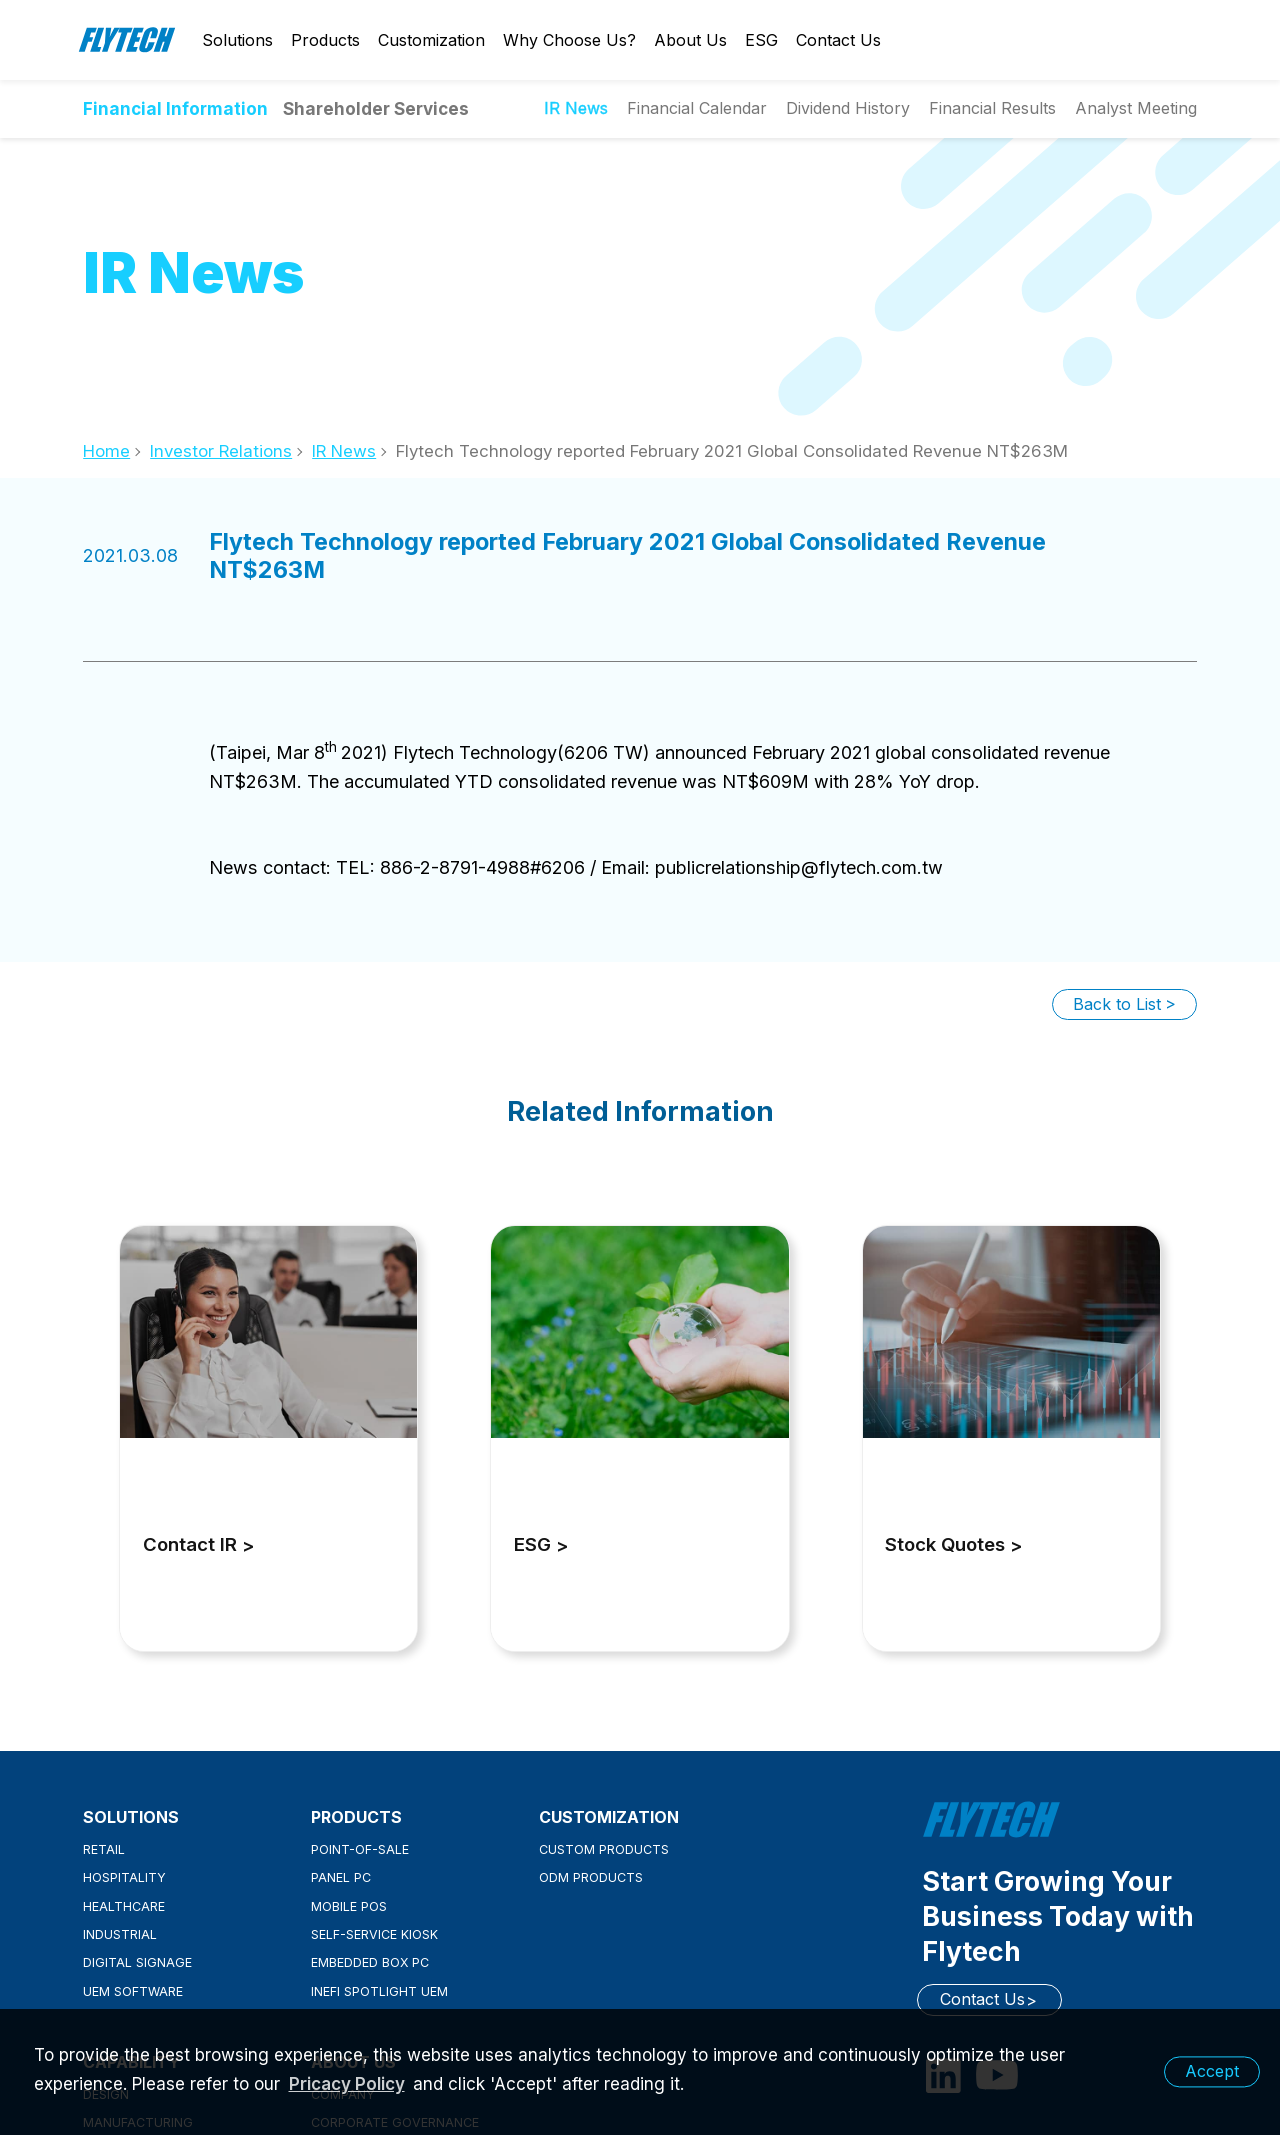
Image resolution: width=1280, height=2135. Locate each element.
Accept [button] (1212, 2071)
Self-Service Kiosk (374, 1934)
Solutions (237, 40)
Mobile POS (349, 1906)
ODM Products (591, 1877)
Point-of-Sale (360, 1849)
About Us (690, 40)
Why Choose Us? (569, 40)
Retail (104, 1849)
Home (106, 451)
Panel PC (341, 1877)
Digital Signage (137, 1962)
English (1147, 40)
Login (1112, 40)
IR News (344, 451)
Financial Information (175, 108)
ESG (761, 40)
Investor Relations (221, 451)
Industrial (120, 1934)
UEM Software (133, 1991)
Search (1182, 40)
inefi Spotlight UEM (379, 1991)
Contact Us (838, 40)
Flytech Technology (128, 40)
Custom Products (604, 1849)
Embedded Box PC (370, 1962)
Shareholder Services (376, 108)
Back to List (1117, 1004)
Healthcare (124, 1906)
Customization (431, 40)
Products (325, 40)
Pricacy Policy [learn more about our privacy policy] (347, 2084)
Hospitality (124, 1877)
